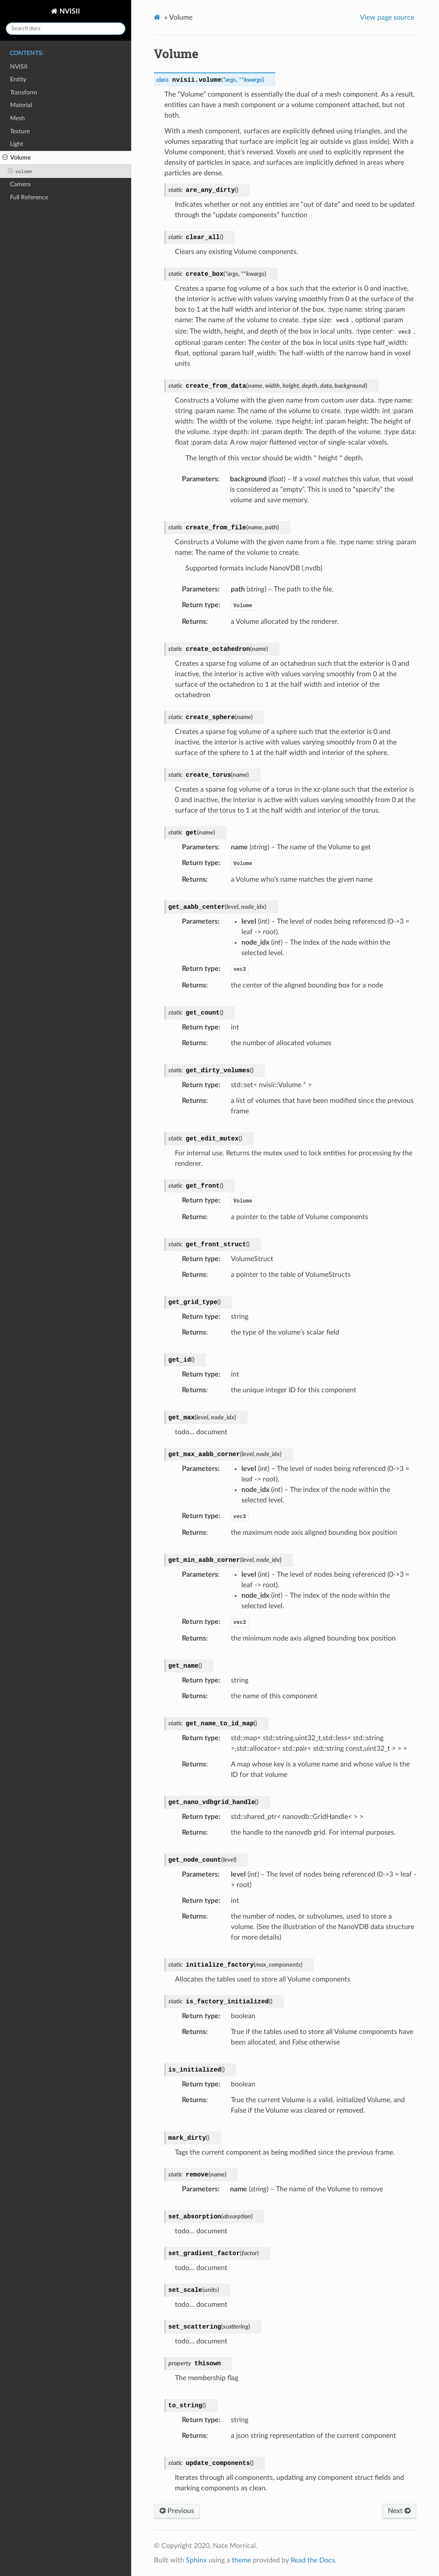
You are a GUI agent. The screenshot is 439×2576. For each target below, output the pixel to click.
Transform (23, 92)
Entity (18, 79)
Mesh (17, 118)
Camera (20, 184)
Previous (177, 2510)
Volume (17, 158)
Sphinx (196, 2560)
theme (241, 2560)
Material (21, 105)
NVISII (69, 11)
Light (16, 144)
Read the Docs (313, 2560)
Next (399, 2510)
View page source (387, 17)
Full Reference (29, 197)
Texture (20, 131)
